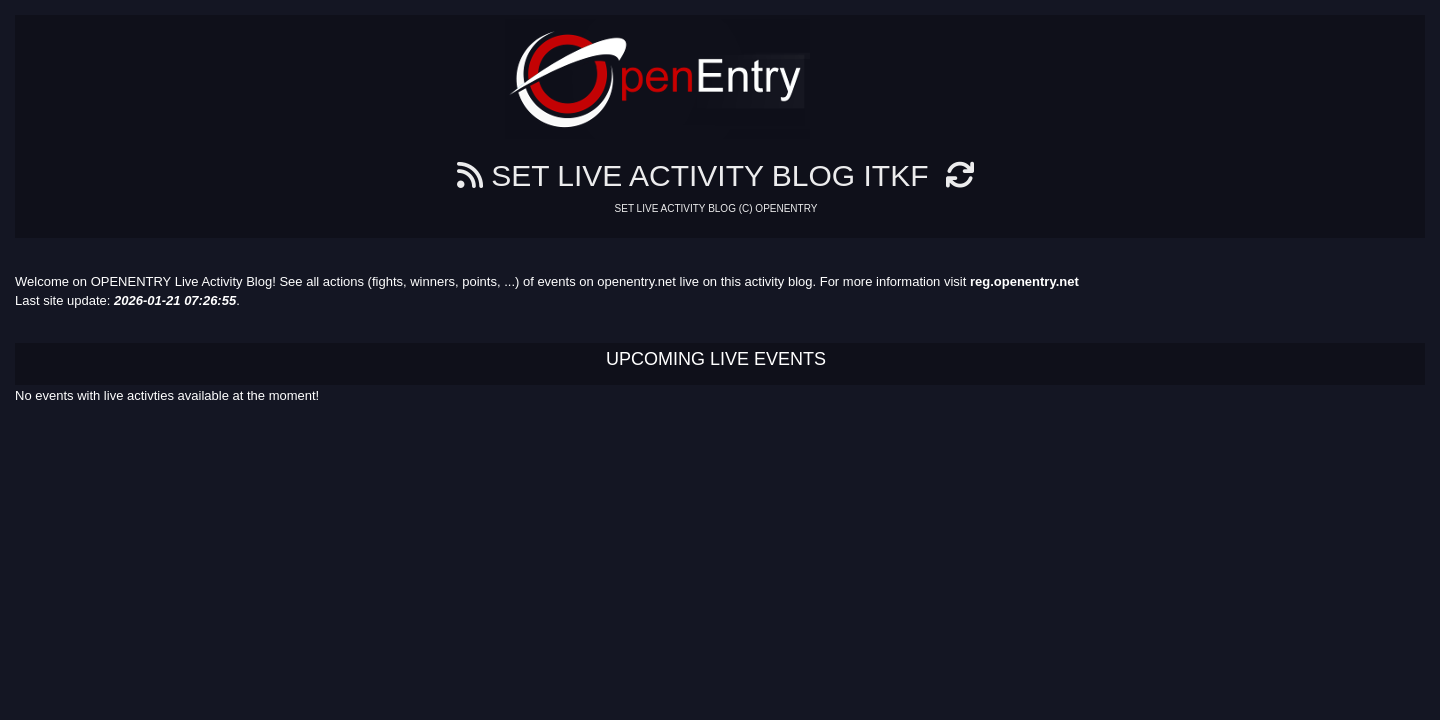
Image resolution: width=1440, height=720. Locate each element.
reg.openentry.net (1024, 281)
